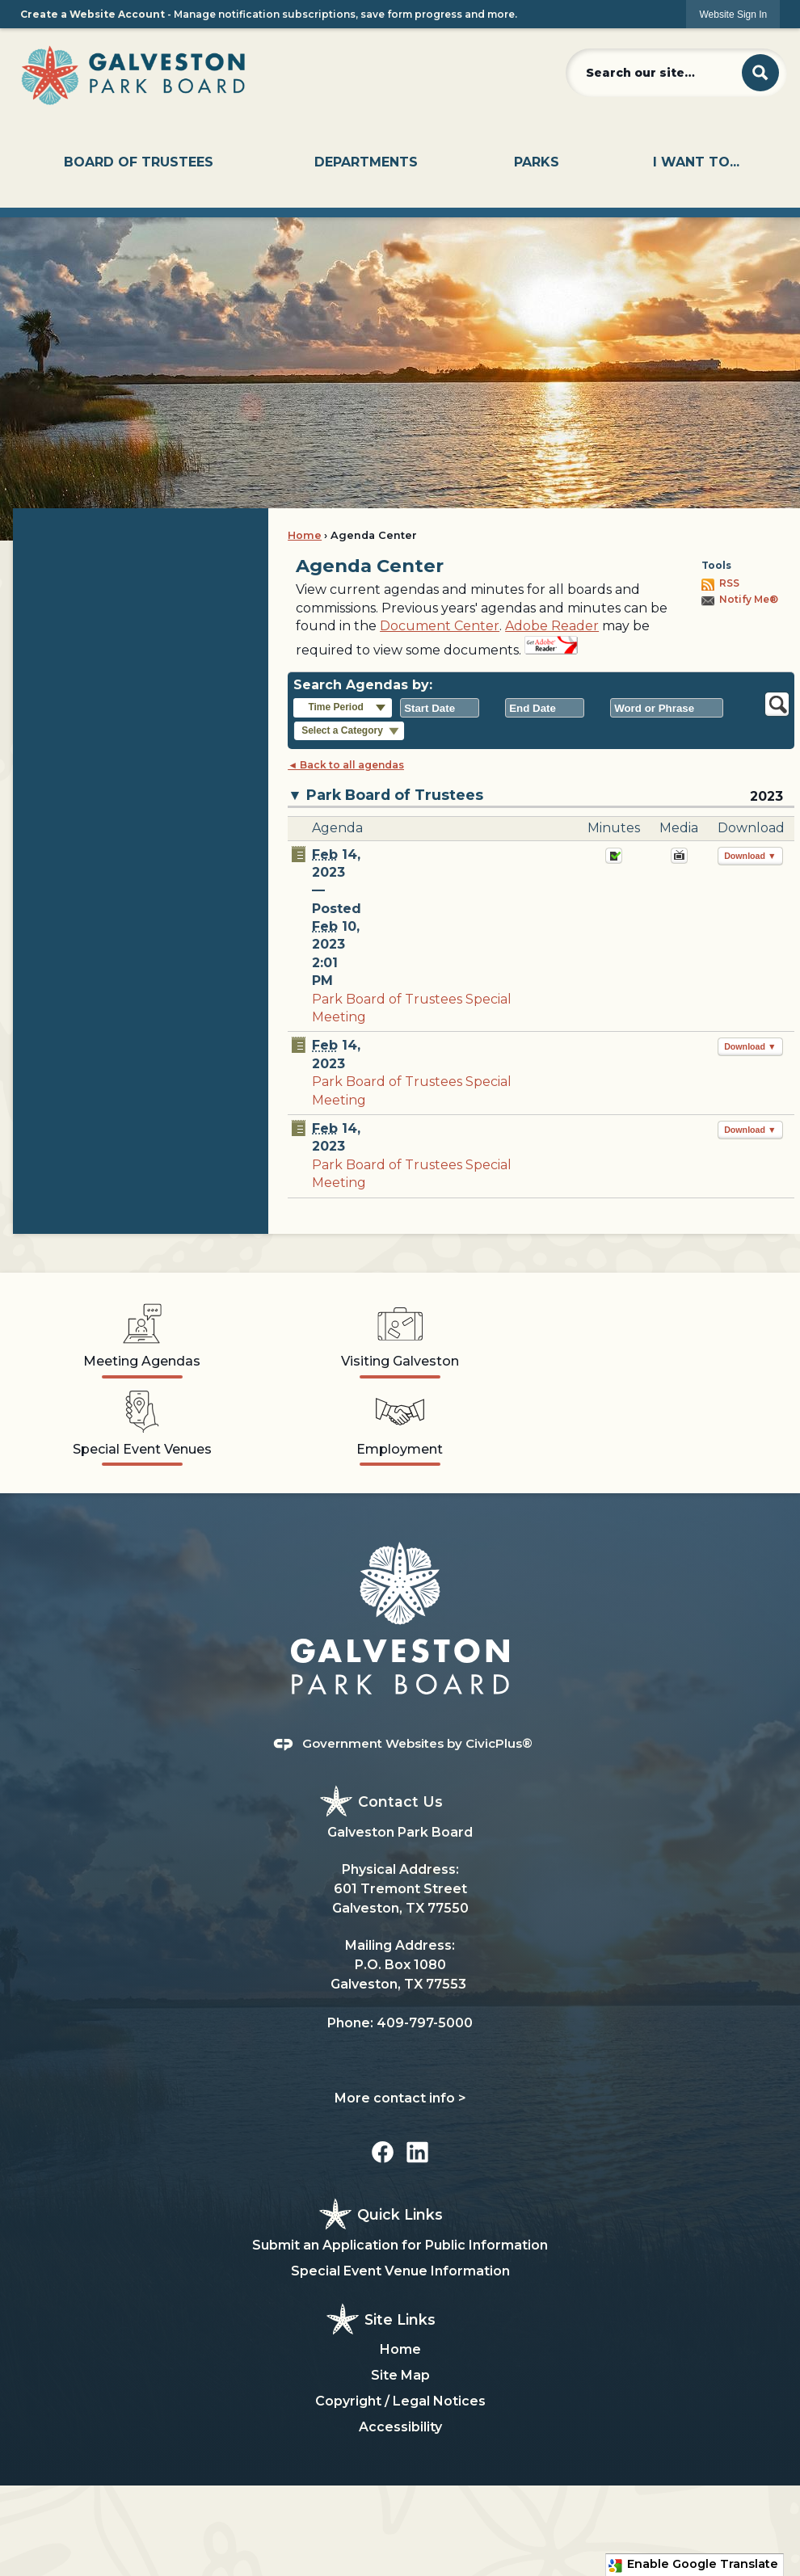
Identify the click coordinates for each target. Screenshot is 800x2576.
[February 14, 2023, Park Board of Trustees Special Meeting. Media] (679, 860)
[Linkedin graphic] (417, 2152)
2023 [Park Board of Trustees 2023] (766, 796)
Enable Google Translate (693, 2565)
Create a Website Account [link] (92, 14)
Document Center (439, 625)
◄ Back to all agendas (346, 765)
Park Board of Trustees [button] (394, 794)
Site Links (400, 2319)
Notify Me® (748, 599)
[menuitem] (139, 162)
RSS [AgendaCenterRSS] (729, 583)
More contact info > (400, 2098)
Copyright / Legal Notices (400, 2401)
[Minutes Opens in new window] (613, 860)
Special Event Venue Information (400, 2271)
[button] (760, 72)
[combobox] (439, 708)
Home (305, 535)
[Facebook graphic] (383, 2152)
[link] (733, 14)
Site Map (400, 2375)
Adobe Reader (552, 625)
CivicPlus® (499, 1743)
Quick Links (400, 2214)
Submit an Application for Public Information (400, 2245)
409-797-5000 (425, 2023)
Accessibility (400, 2427)
